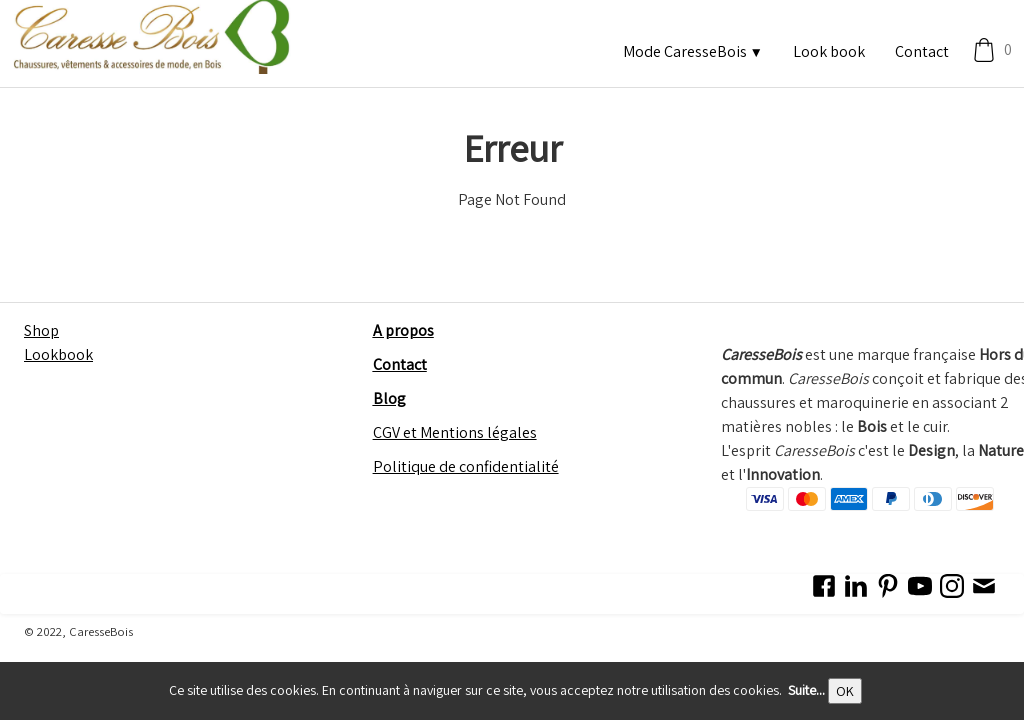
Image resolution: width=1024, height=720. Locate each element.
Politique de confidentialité (466, 466)
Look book (829, 51)
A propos (403, 330)
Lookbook (58, 354)
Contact (922, 51)
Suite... (806, 690)
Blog (389, 398)
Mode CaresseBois (693, 51)
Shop (41, 330)
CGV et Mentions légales (455, 432)
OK (845, 691)
